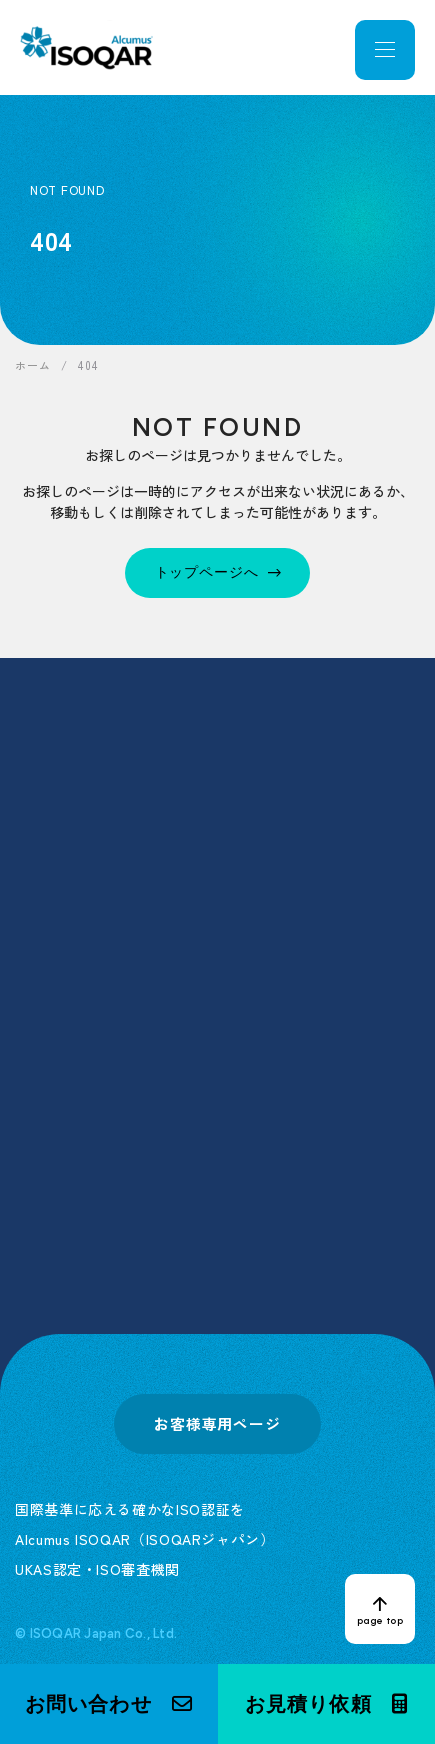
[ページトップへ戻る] (380, 1609)
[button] (109, 1704)
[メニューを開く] (385, 50)
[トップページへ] (218, 573)
